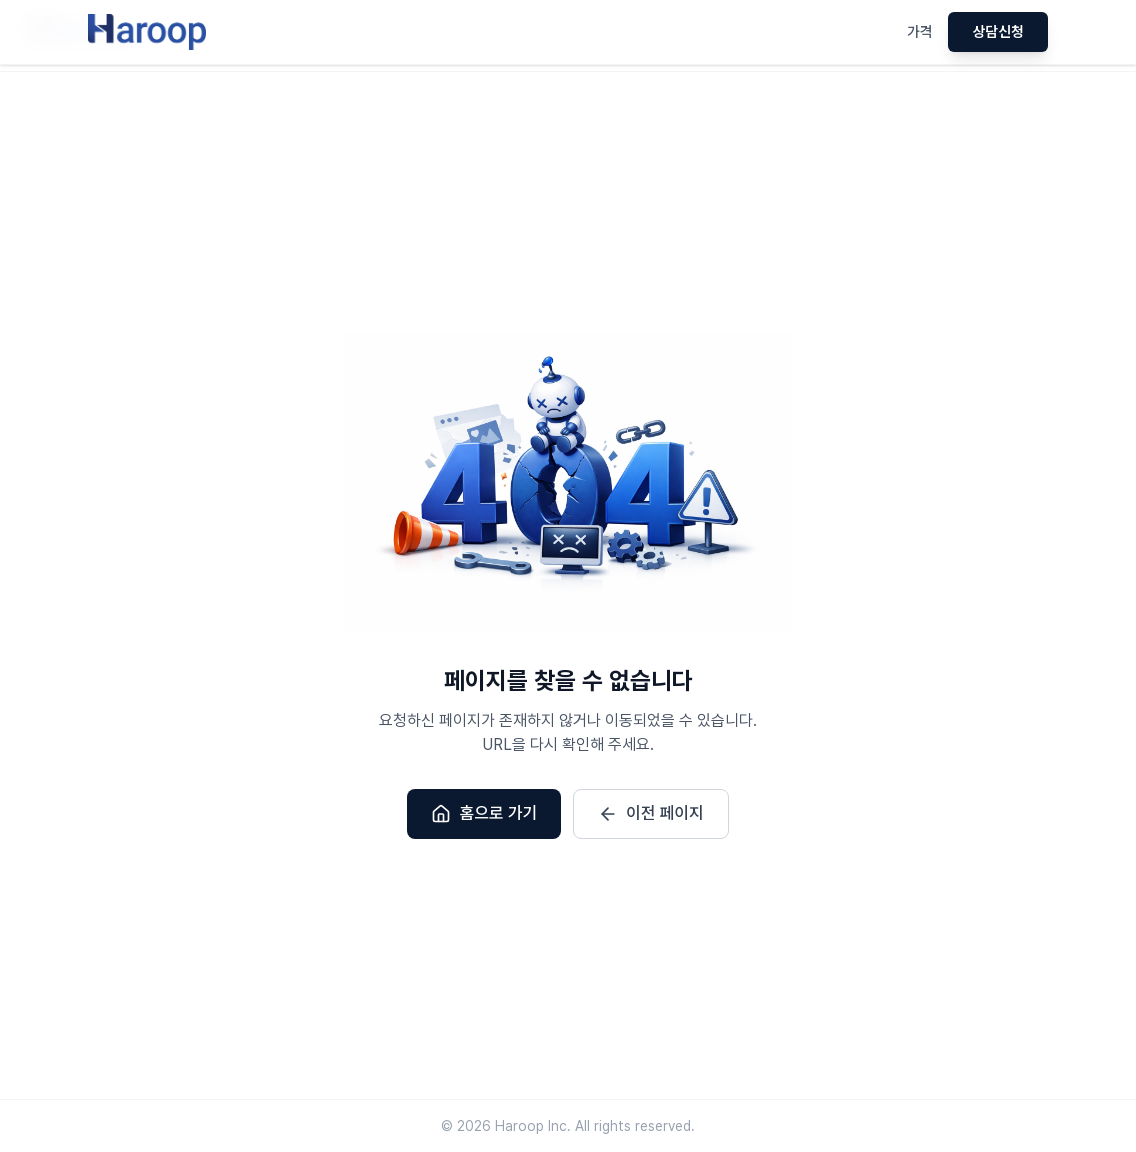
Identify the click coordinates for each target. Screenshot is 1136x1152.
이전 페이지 (651, 814)
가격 (920, 32)
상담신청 (998, 32)
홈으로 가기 (484, 814)
